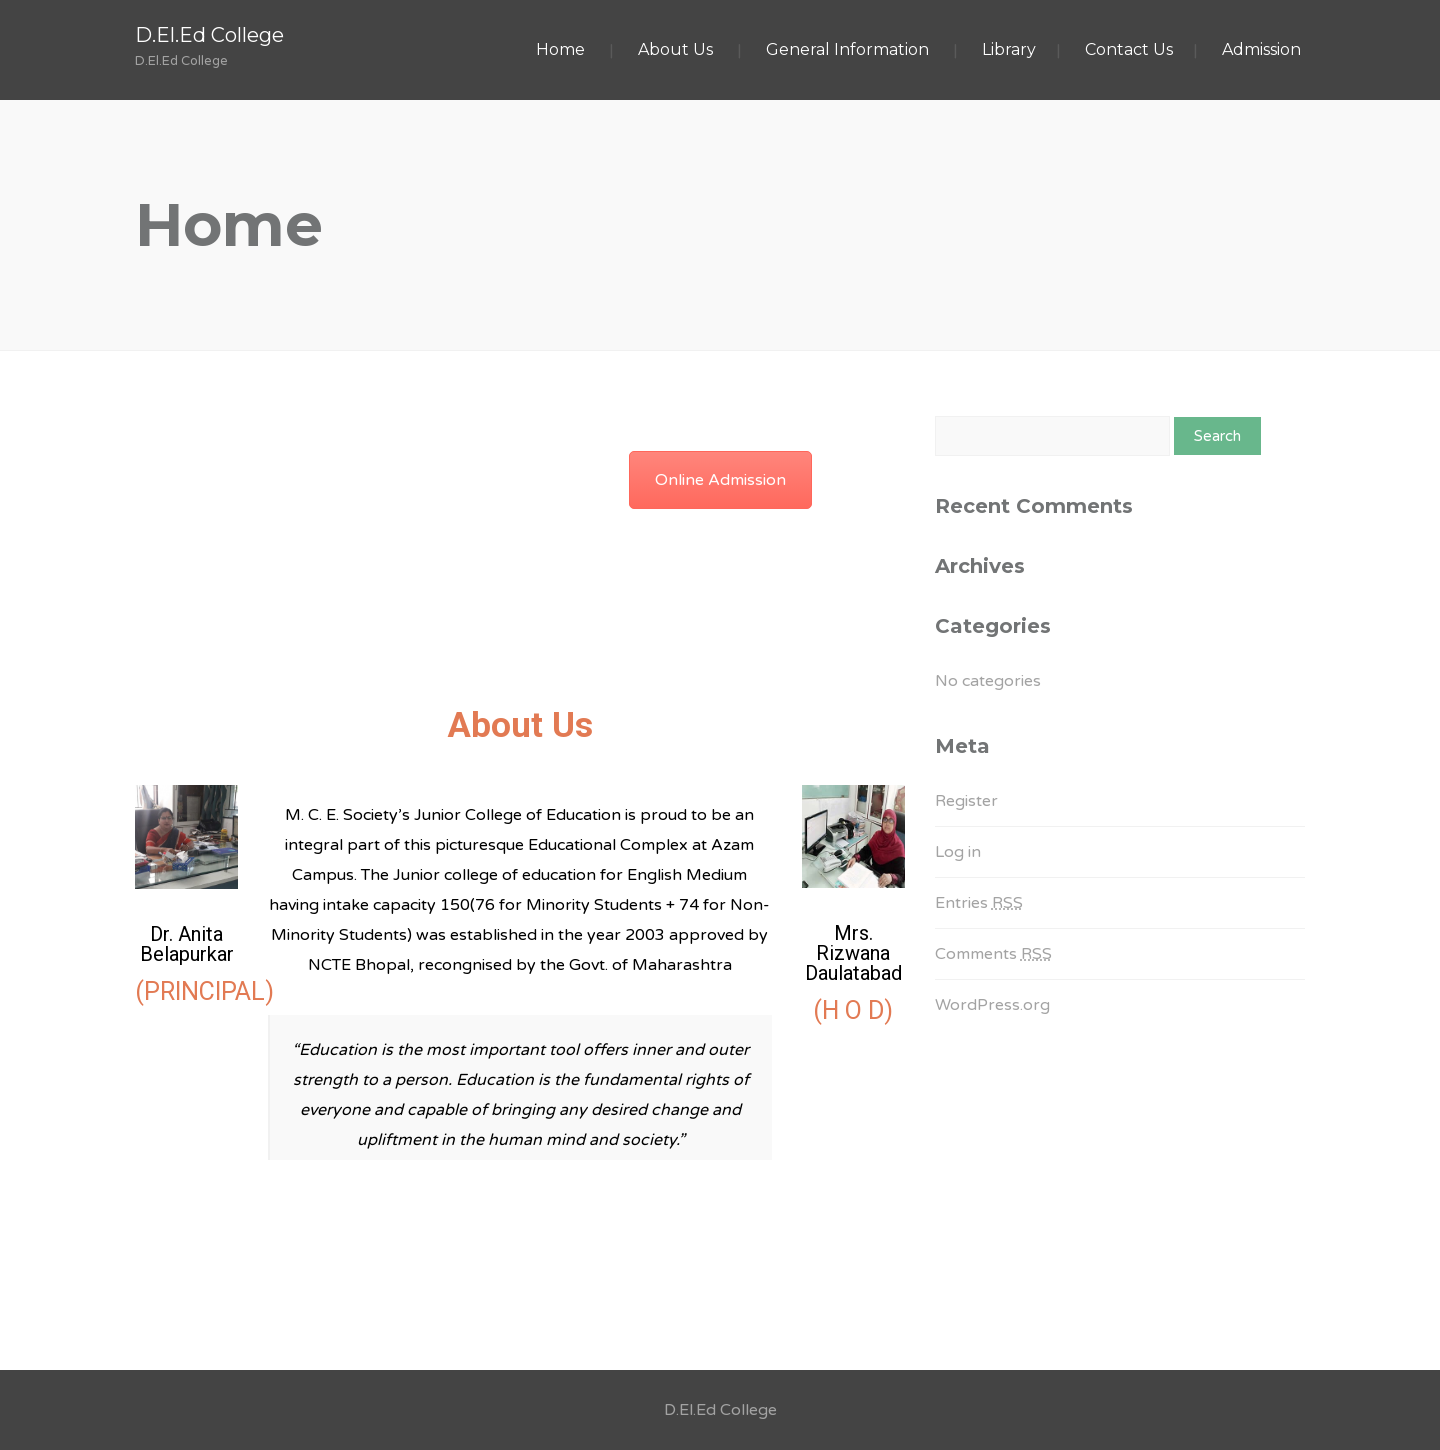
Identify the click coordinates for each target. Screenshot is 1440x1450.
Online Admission (720, 480)
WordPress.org (992, 1005)
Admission (1261, 49)
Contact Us (1129, 49)
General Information (847, 49)
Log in (958, 852)
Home (560, 49)
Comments (993, 954)
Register (966, 801)
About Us (675, 49)
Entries (979, 903)
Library (1009, 49)
